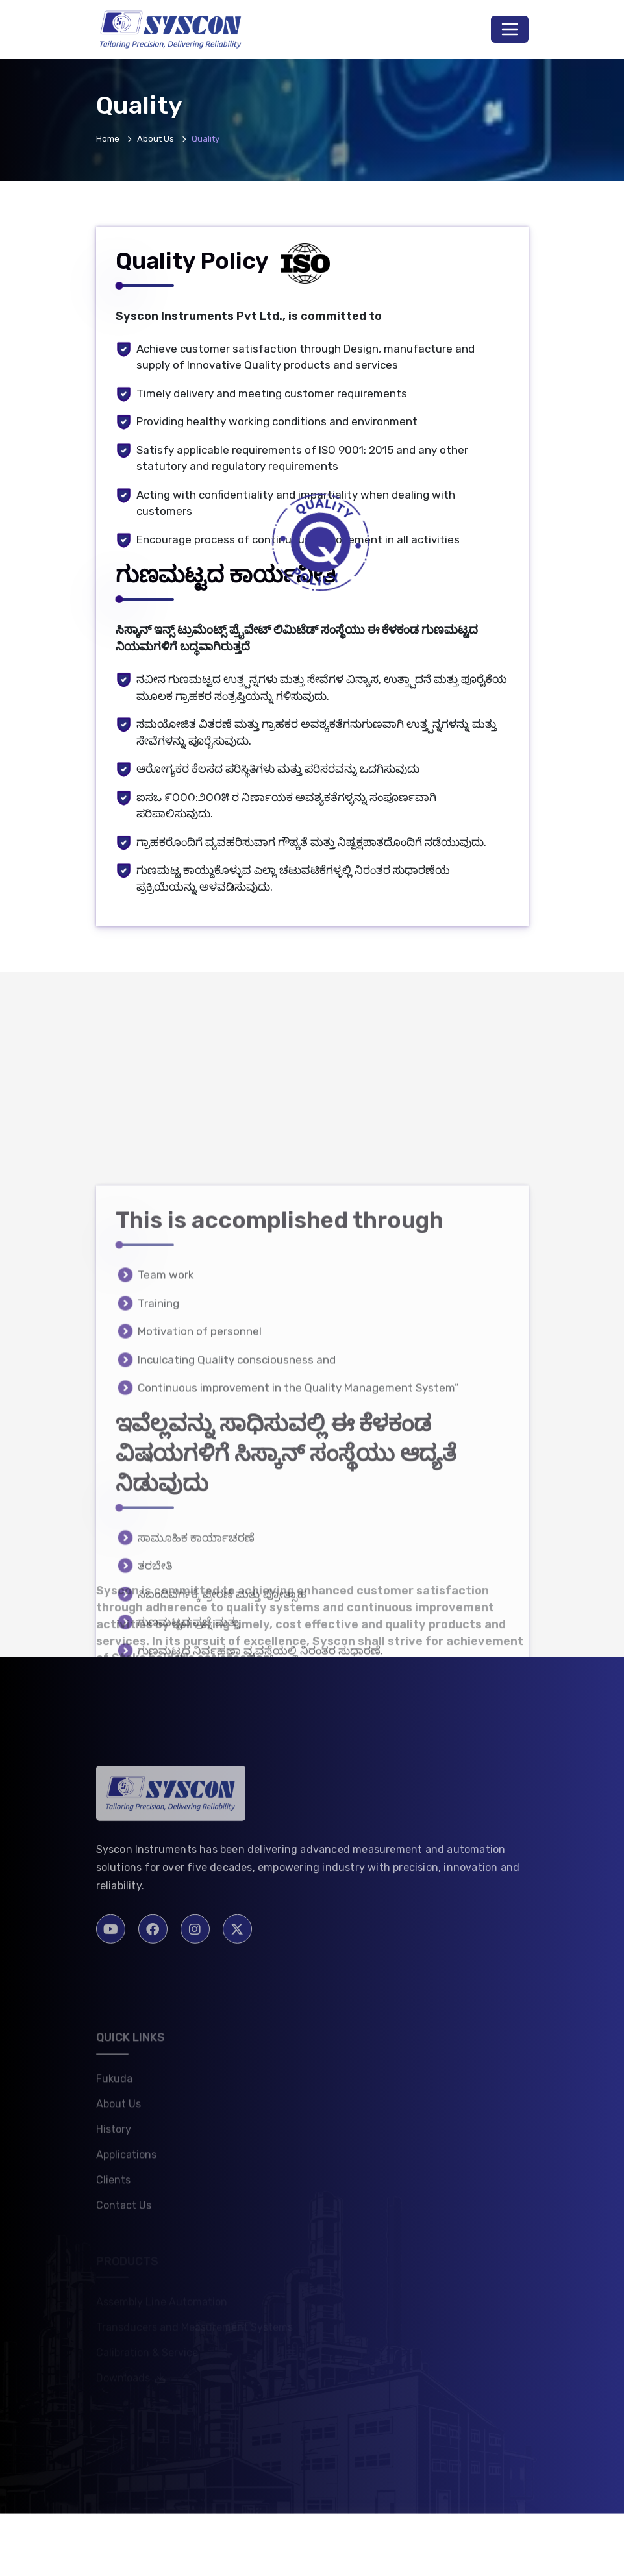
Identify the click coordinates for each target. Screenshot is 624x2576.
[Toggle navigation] (510, 29)
